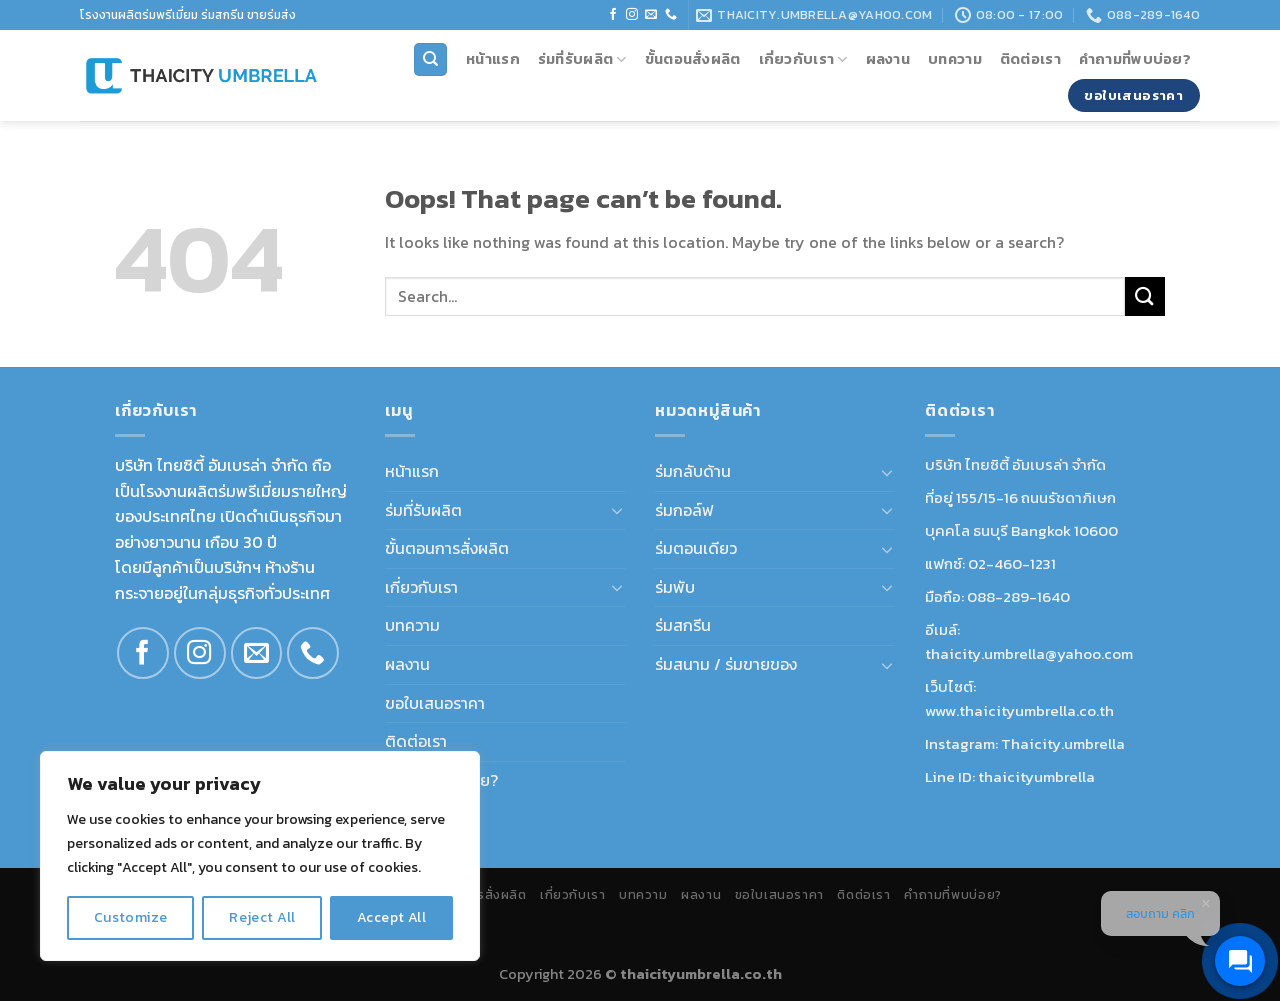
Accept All (391, 917)
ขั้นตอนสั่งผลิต (693, 59)
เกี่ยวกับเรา (803, 59)
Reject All (262, 917)
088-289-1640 (1018, 596)
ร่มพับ (675, 587)
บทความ (955, 59)
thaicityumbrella (1036, 776)
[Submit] (1145, 296)
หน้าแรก (493, 59)
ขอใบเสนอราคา (435, 703)
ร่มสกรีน (683, 625)
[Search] (430, 59)
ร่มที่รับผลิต (582, 59)
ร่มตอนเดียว (696, 548)
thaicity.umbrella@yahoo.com (1029, 653)
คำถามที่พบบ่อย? (1135, 59)
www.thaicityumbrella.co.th (1019, 710)
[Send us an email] (651, 15)
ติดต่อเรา (1030, 59)
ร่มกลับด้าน (693, 471)
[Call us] (671, 15)
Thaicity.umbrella (1063, 743)
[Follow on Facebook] (613, 15)
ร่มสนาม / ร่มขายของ (726, 664)
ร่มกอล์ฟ (684, 510)
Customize (131, 917)
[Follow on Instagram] (632, 15)
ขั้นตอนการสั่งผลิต (447, 548)
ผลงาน (888, 59)
